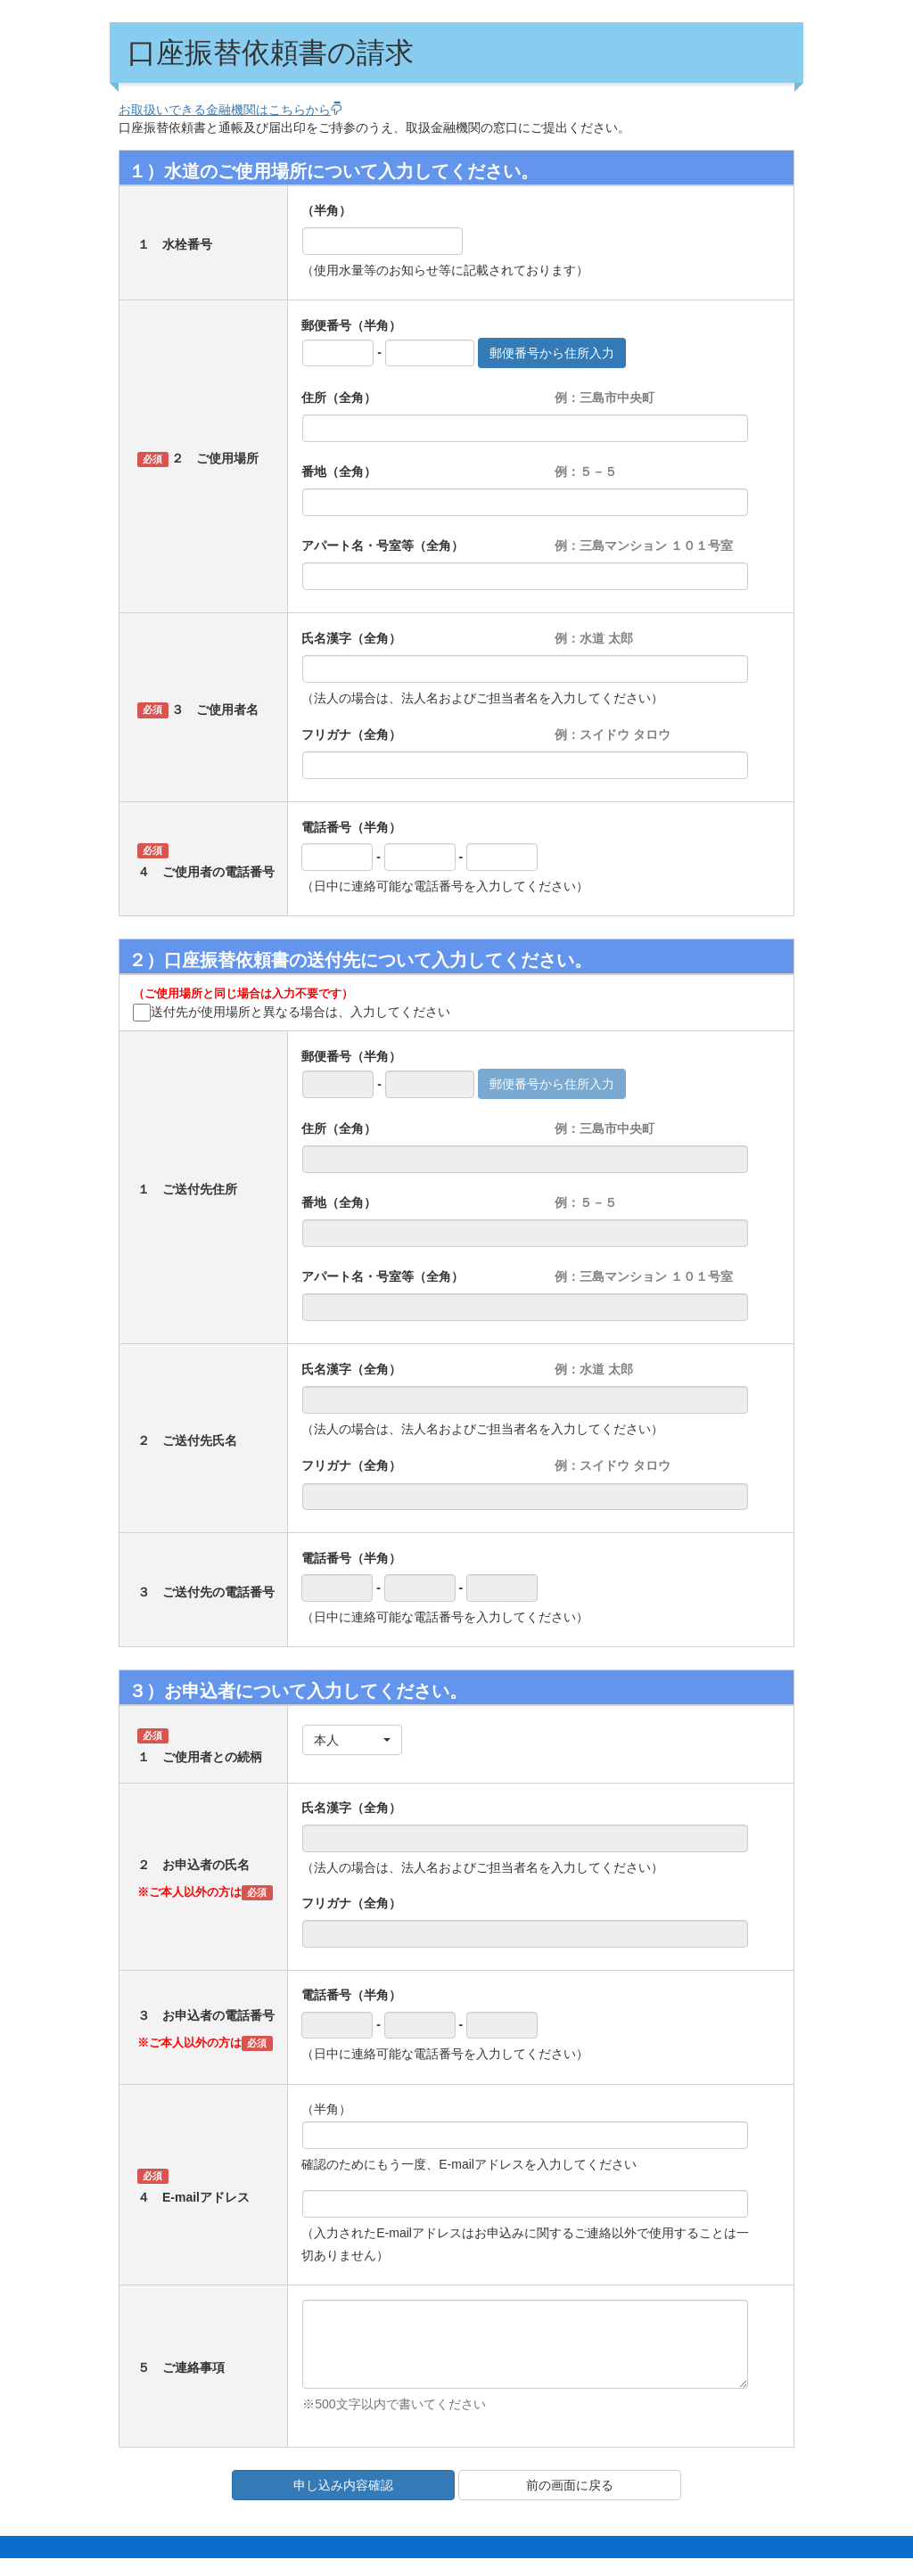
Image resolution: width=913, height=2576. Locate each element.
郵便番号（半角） (351, 325)
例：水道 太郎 (594, 638)
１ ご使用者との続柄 (199, 1757)
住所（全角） (338, 397)
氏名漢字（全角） (351, 638)
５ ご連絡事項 (181, 2367)
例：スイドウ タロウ (612, 734)
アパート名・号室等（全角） (382, 545)
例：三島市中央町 (604, 397)
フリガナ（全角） (351, 734)
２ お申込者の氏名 (193, 1865)
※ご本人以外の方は (189, 1892)
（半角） (326, 210)
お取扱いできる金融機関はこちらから (231, 110)
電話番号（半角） (351, 827)
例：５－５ (586, 471)
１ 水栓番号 (174, 244)
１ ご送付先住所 (187, 1189)
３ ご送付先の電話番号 (206, 1592)
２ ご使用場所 (215, 458)
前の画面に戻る (569, 2485)
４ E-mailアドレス (193, 2197)
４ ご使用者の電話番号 (206, 872)
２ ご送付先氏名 (187, 1440)
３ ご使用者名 (215, 709)
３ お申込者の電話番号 (206, 2015)
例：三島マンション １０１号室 (644, 545)
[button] (352, 1740)
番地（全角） (338, 471)
